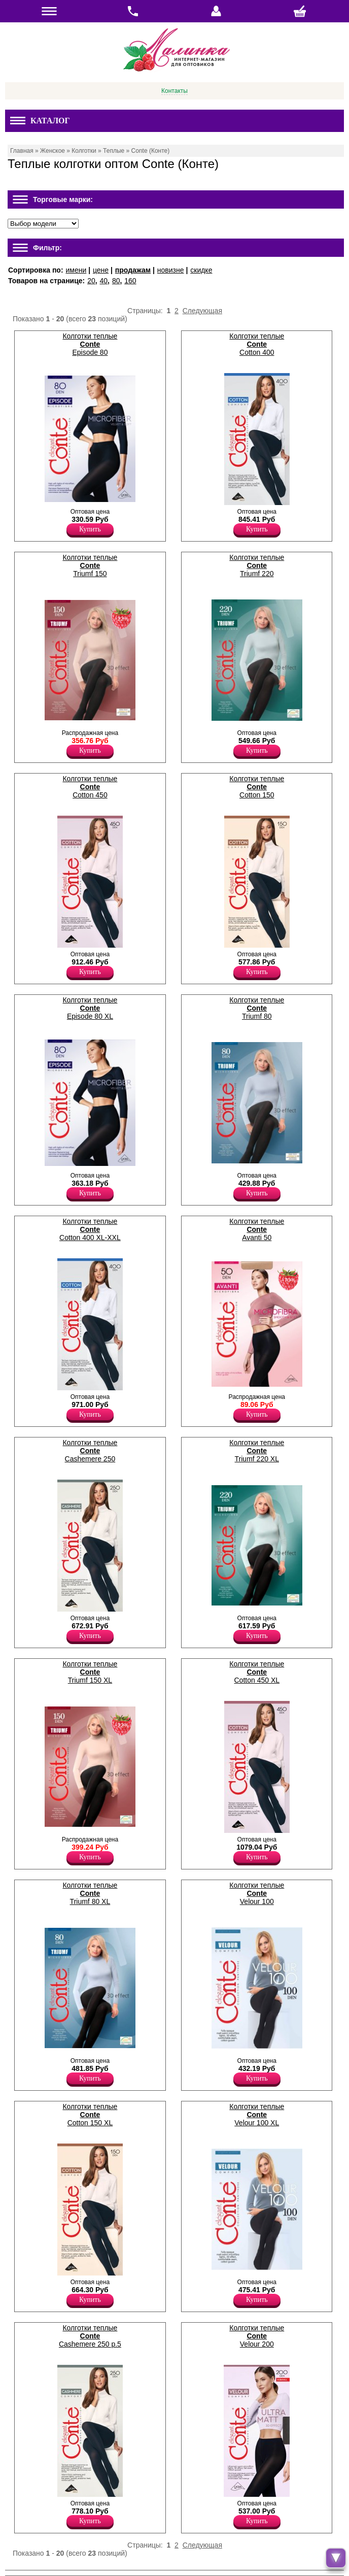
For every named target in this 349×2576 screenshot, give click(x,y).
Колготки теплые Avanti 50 (256, 1229)
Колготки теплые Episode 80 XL (89, 1008)
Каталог (40, 120)
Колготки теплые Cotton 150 (256, 787)
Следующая (202, 311)
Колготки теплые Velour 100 (256, 1893)
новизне (170, 270)
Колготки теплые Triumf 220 (256, 565)
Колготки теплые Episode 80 (89, 344)
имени (75, 270)
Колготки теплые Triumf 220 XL (256, 1450)
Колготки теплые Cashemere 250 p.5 (90, 2336)
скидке (201, 270)
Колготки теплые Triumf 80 (256, 1008)
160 (130, 281)
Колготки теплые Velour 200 (256, 2336)
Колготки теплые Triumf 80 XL (89, 1893)
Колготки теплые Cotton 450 (89, 787)
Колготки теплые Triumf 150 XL (89, 1672)
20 (91, 281)
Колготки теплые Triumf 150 (89, 565)
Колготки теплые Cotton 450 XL (256, 1672)
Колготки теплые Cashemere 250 (89, 1450)
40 (104, 281)
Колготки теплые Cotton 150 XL (89, 2114)
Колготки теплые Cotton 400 (256, 344)
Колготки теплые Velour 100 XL (256, 2114)
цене (101, 270)
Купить (90, 529)
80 (116, 281)
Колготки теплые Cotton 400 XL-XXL (90, 1229)
